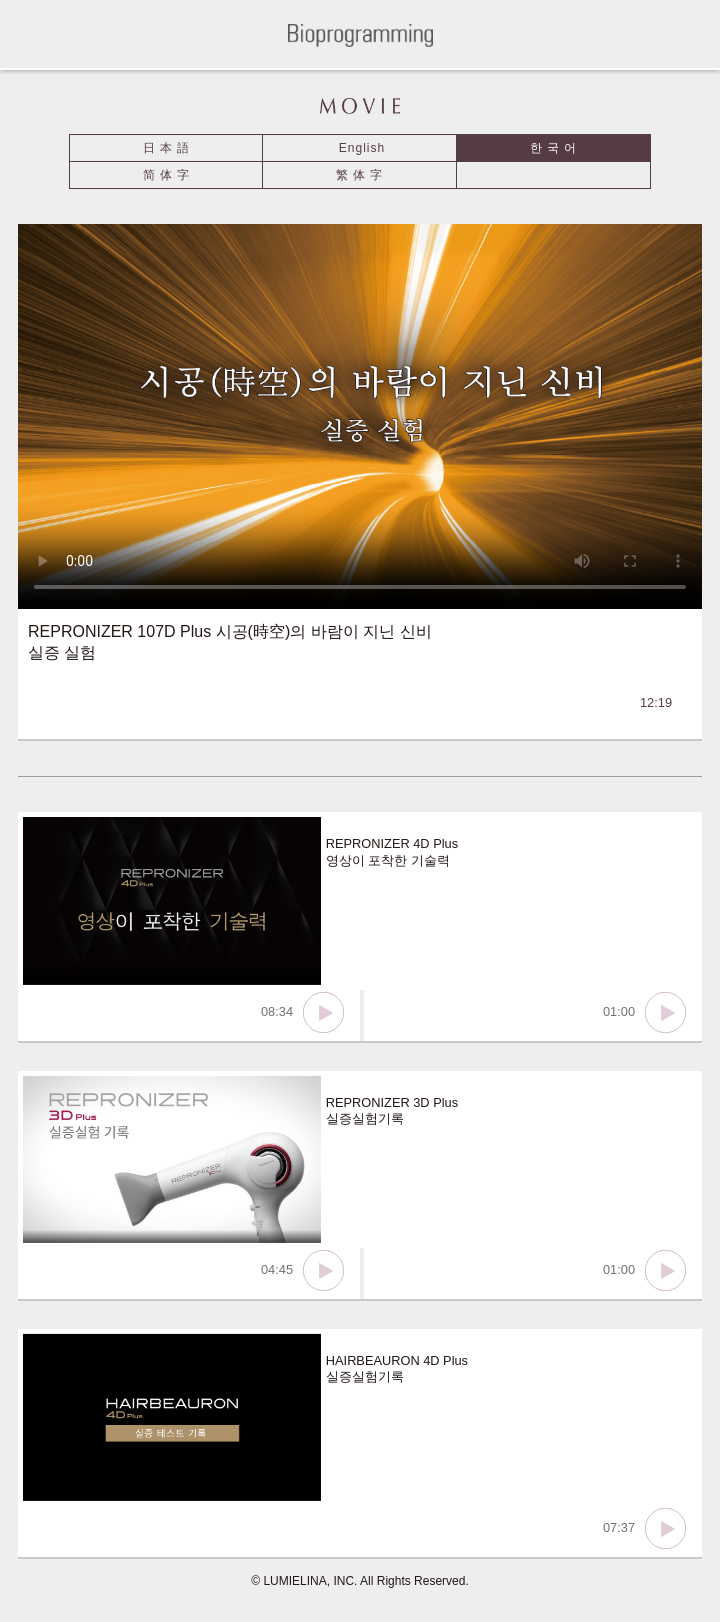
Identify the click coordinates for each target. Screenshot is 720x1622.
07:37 (644, 1528)
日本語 (168, 148)
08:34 (302, 1012)
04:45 (302, 1270)
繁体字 (361, 175)
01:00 (644, 1012)
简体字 (168, 175)
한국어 (555, 148)
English (362, 148)
